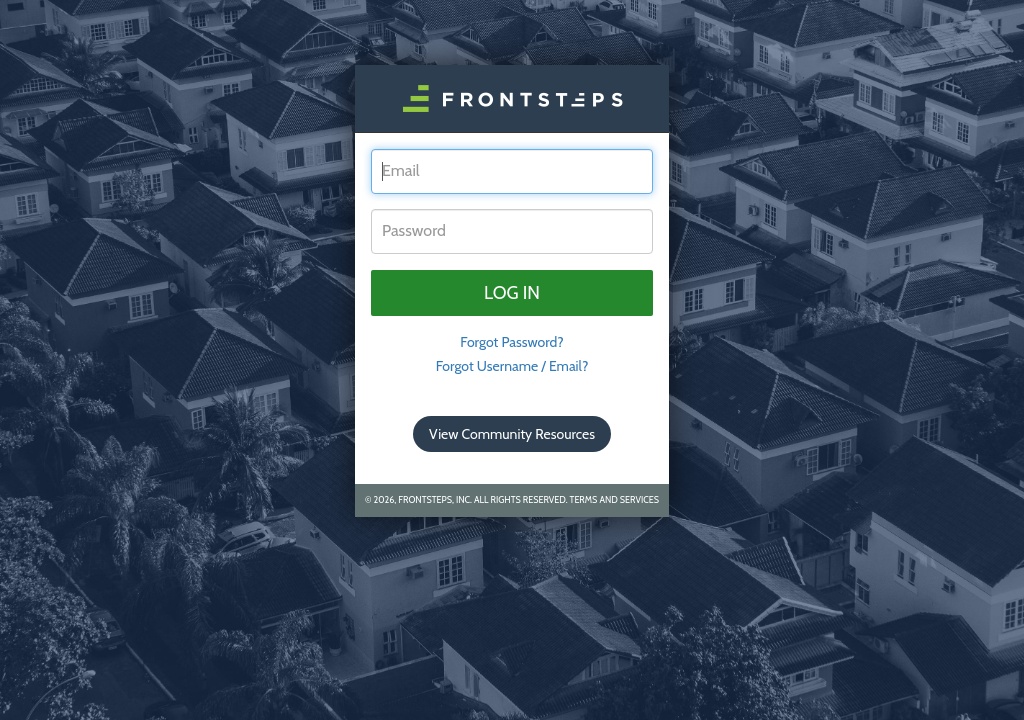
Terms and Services (614, 499)
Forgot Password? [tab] (512, 342)
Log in (512, 293)
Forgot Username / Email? (512, 366)
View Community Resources (512, 434)
